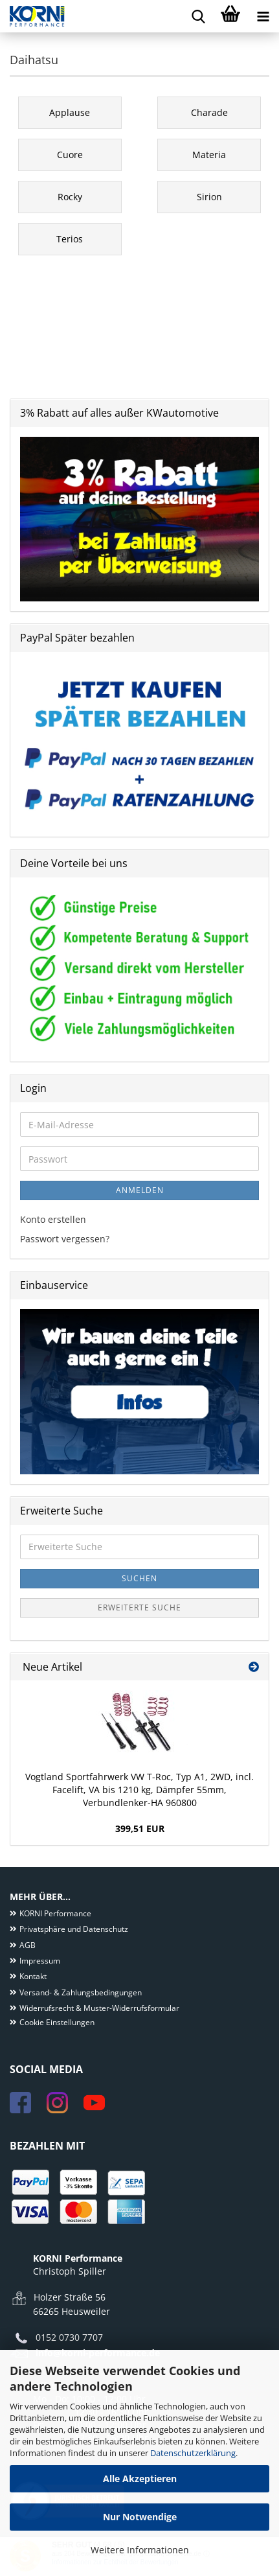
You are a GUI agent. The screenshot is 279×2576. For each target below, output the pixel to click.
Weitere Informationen (140, 2550)
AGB (27, 1945)
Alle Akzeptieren (140, 2478)
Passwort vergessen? (64, 1239)
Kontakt (33, 1976)
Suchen (139, 1578)
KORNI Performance (55, 1913)
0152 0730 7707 (69, 2337)
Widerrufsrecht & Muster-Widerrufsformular (99, 2007)
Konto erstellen (53, 1219)
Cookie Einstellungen (57, 2022)
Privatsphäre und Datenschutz (73, 1928)
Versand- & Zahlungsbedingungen (80, 1992)
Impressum (39, 1960)
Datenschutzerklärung (193, 2453)
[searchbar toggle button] (198, 16)
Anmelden (140, 1190)
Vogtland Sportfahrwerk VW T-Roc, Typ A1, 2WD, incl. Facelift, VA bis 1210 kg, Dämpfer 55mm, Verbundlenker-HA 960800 (139, 1789)
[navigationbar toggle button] (263, 16)
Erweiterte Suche (139, 1607)
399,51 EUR (139, 1828)
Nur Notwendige (140, 2517)
